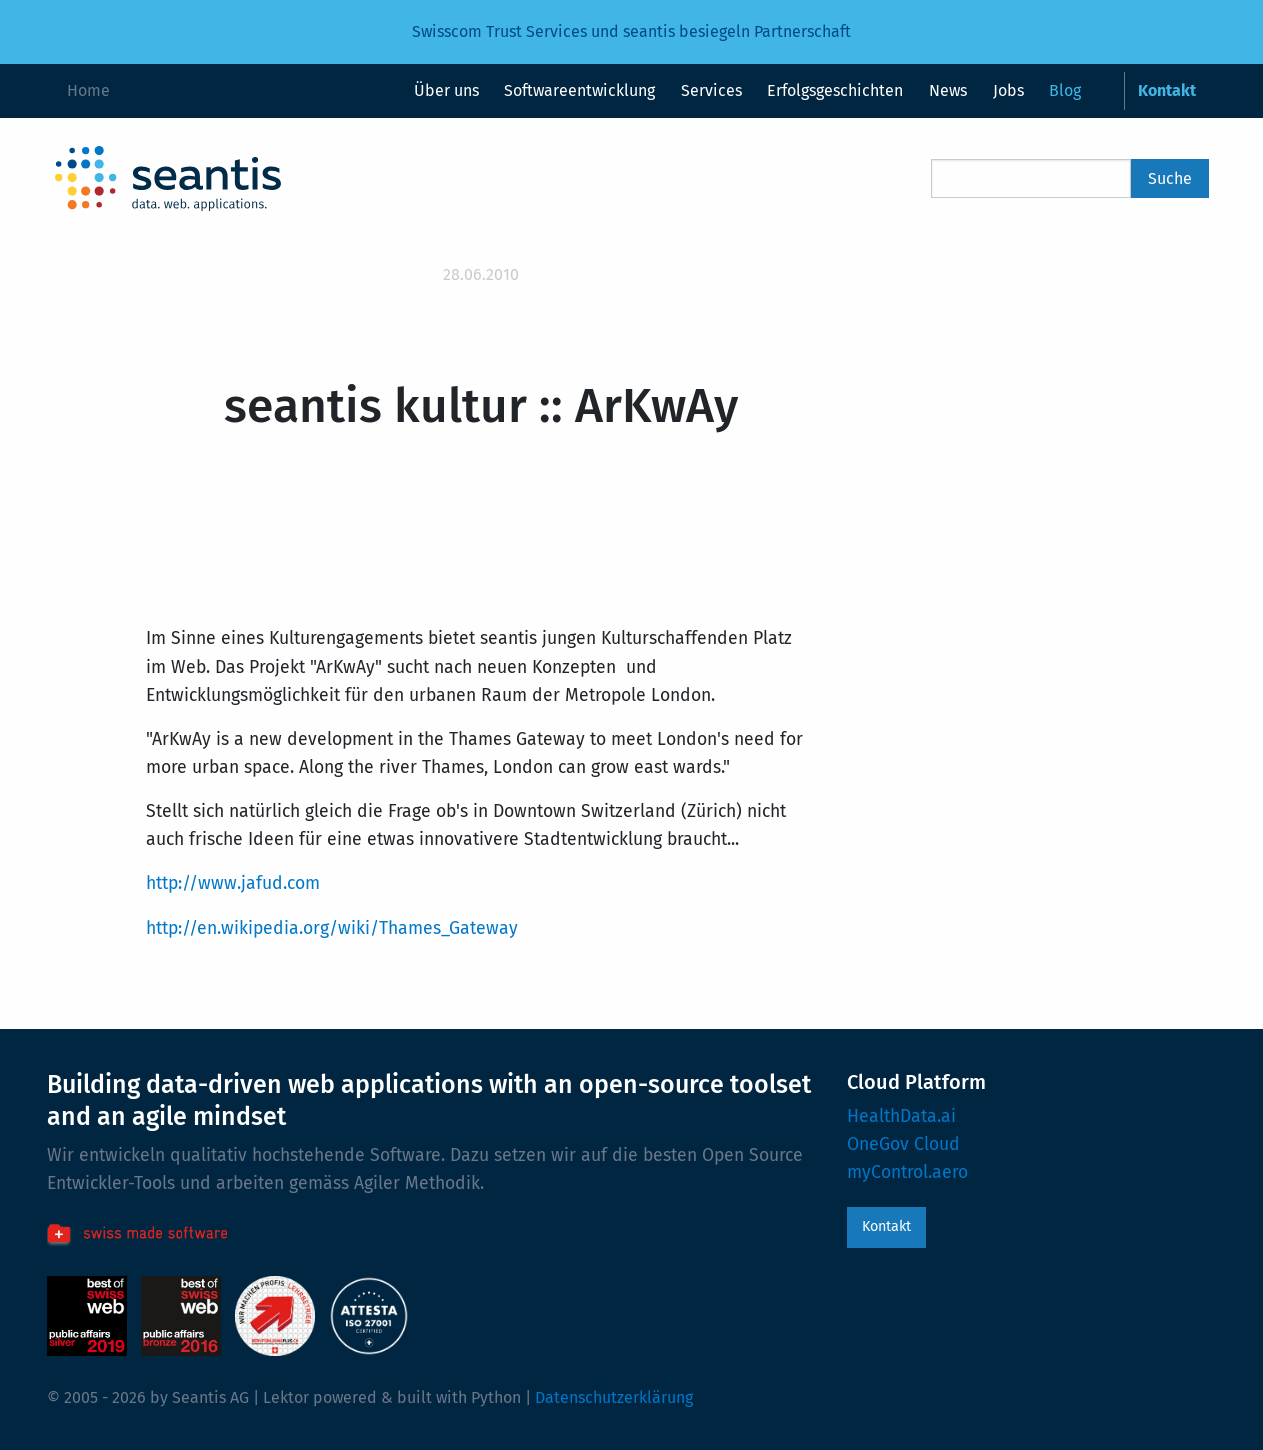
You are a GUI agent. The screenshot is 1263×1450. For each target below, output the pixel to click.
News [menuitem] (948, 90)
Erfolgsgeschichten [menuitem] (835, 90)
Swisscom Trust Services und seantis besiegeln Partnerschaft (631, 31)
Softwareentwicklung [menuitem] (579, 90)
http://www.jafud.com (233, 883)
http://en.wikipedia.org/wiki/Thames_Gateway (332, 928)
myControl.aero (907, 1172)
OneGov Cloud (903, 1144)
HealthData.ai (901, 1116)
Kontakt (886, 1226)
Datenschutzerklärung (614, 1397)
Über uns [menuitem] (446, 90)
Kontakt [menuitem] (1167, 90)
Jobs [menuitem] (1008, 90)
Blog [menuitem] (1065, 90)
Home (88, 90)
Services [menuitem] (711, 90)
